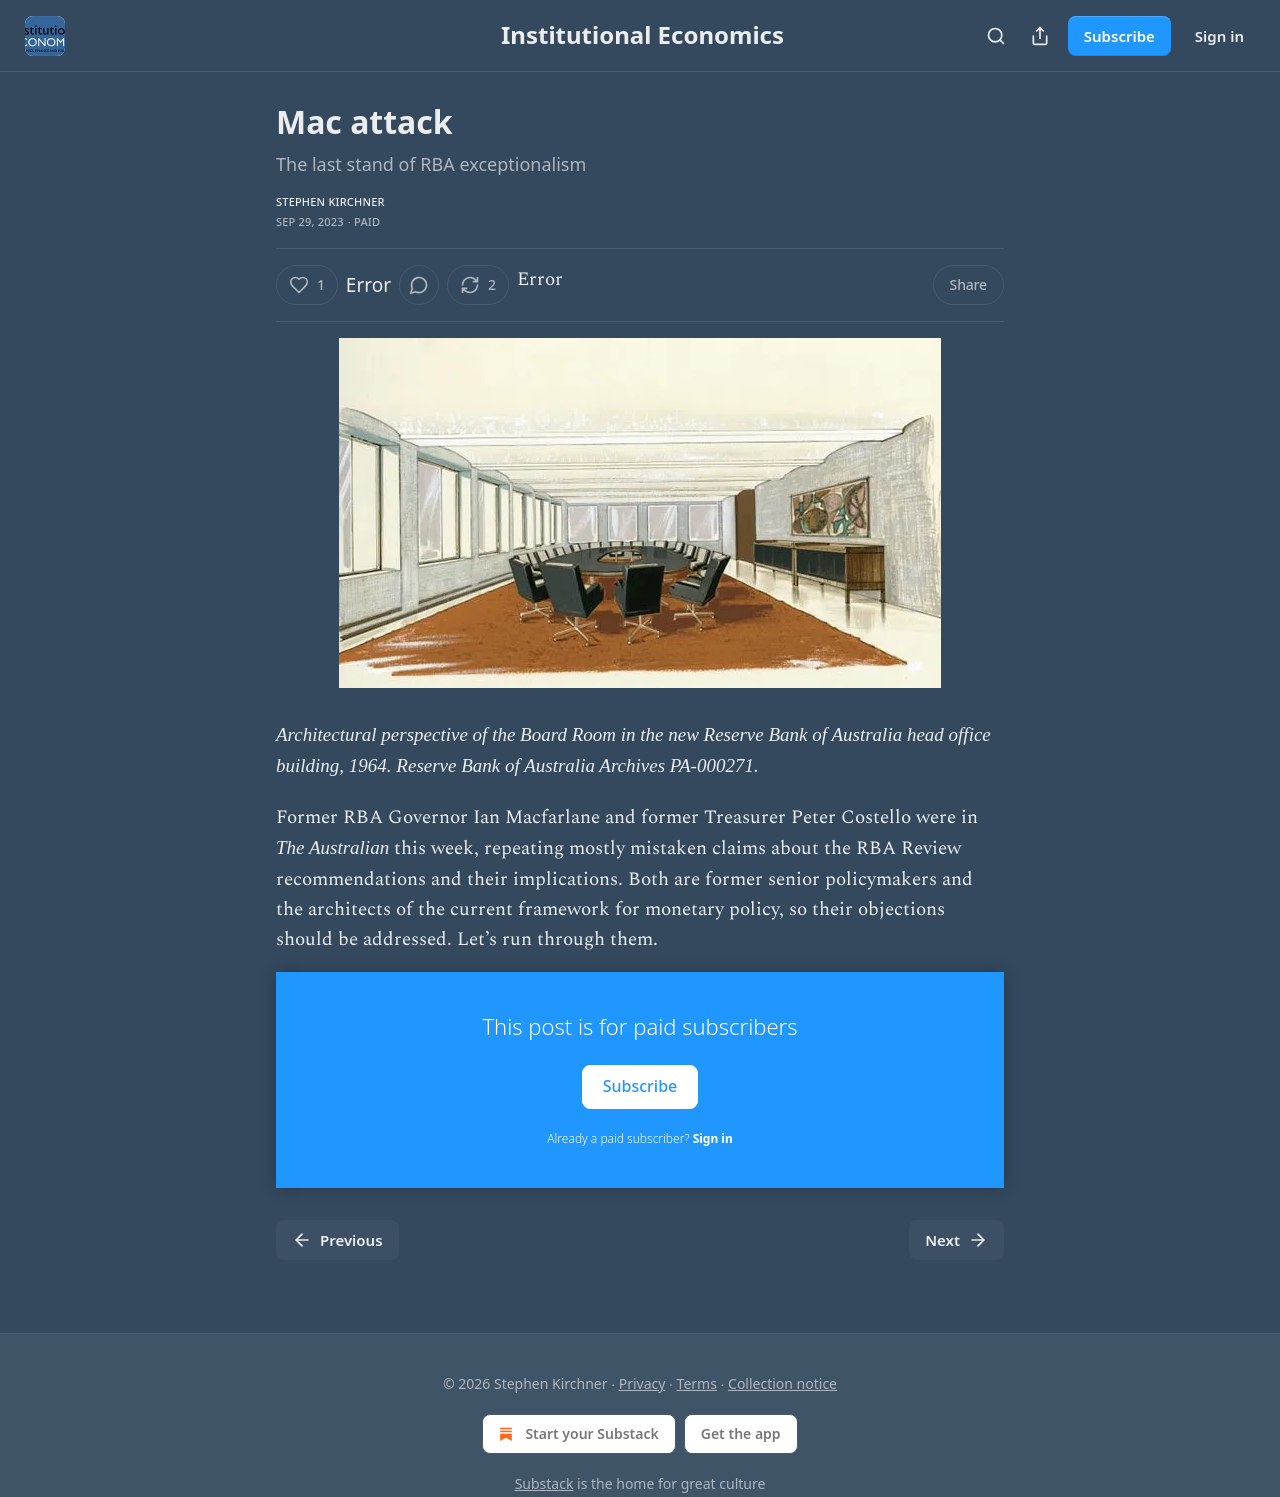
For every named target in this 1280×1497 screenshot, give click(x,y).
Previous (337, 1240)
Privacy (642, 1383)
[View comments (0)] (419, 285)
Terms (697, 1383)
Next (956, 1240)
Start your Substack (576, 1434)
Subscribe (1119, 36)
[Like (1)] (307, 285)
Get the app (741, 1433)
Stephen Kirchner (330, 201)
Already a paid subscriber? (639, 1138)
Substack (544, 1483)
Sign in (1219, 36)
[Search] (996, 36)
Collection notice (782, 1383)
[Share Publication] (1040, 36)
